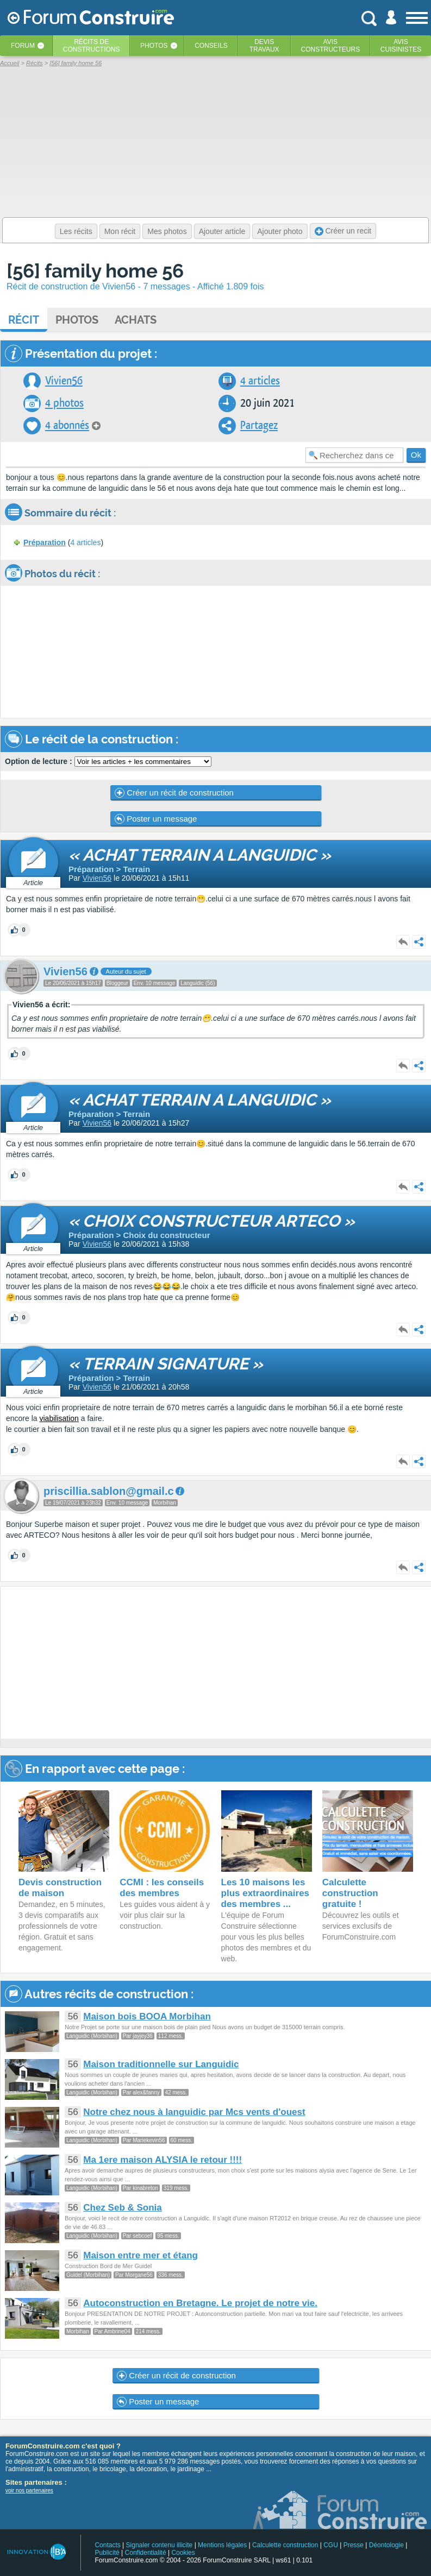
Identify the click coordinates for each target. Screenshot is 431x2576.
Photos (153, 45)
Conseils (211, 45)
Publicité (107, 2552)
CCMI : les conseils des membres (162, 1887)
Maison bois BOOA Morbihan (147, 2016)
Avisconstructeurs (330, 45)
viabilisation (58, 1418)
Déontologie (386, 2545)
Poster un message (156, 819)
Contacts (107, 2545)
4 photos (64, 403)
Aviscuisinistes (400, 45)
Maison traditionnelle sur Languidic (161, 2064)
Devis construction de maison (60, 1887)
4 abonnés (67, 425)
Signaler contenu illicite (159, 2545)
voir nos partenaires (29, 2490)
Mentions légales (222, 2545)
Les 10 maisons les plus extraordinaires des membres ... (265, 1893)
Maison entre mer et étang (140, 2255)
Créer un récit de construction (174, 793)
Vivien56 (64, 381)
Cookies (183, 2552)
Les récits (76, 231)
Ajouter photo (279, 231)
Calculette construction (285, 2545)
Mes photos (166, 231)
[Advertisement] (216, 1663)
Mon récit (120, 231)
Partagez (259, 425)
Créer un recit (343, 231)
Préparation (44, 542)
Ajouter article (222, 231)
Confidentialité (145, 2552)
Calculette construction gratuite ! (350, 1893)
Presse (353, 2545)
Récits (91, 45)
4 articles (260, 381)
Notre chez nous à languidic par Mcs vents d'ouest (194, 2112)
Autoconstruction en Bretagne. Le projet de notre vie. (200, 2303)
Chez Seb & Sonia (122, 2207)
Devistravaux (264, 45)
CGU (330, 2545)
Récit (23, 319)
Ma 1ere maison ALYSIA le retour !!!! (162, 2160)
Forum (23, 45)
